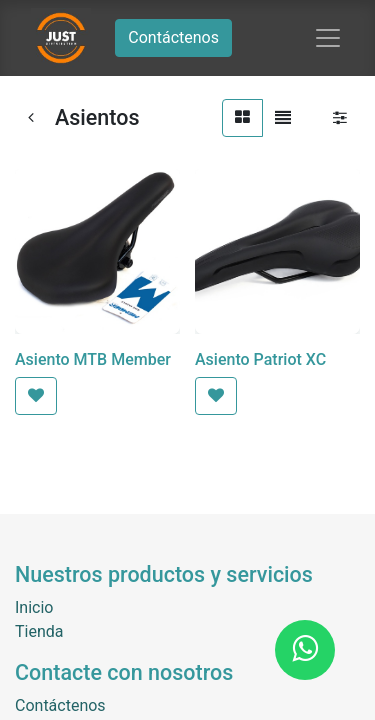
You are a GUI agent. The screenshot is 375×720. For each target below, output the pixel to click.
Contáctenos (173, 37)
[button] (36, 396)
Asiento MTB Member (93, 359)
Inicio (34, 607)
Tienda (39, 631)
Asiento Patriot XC (260, 359)
